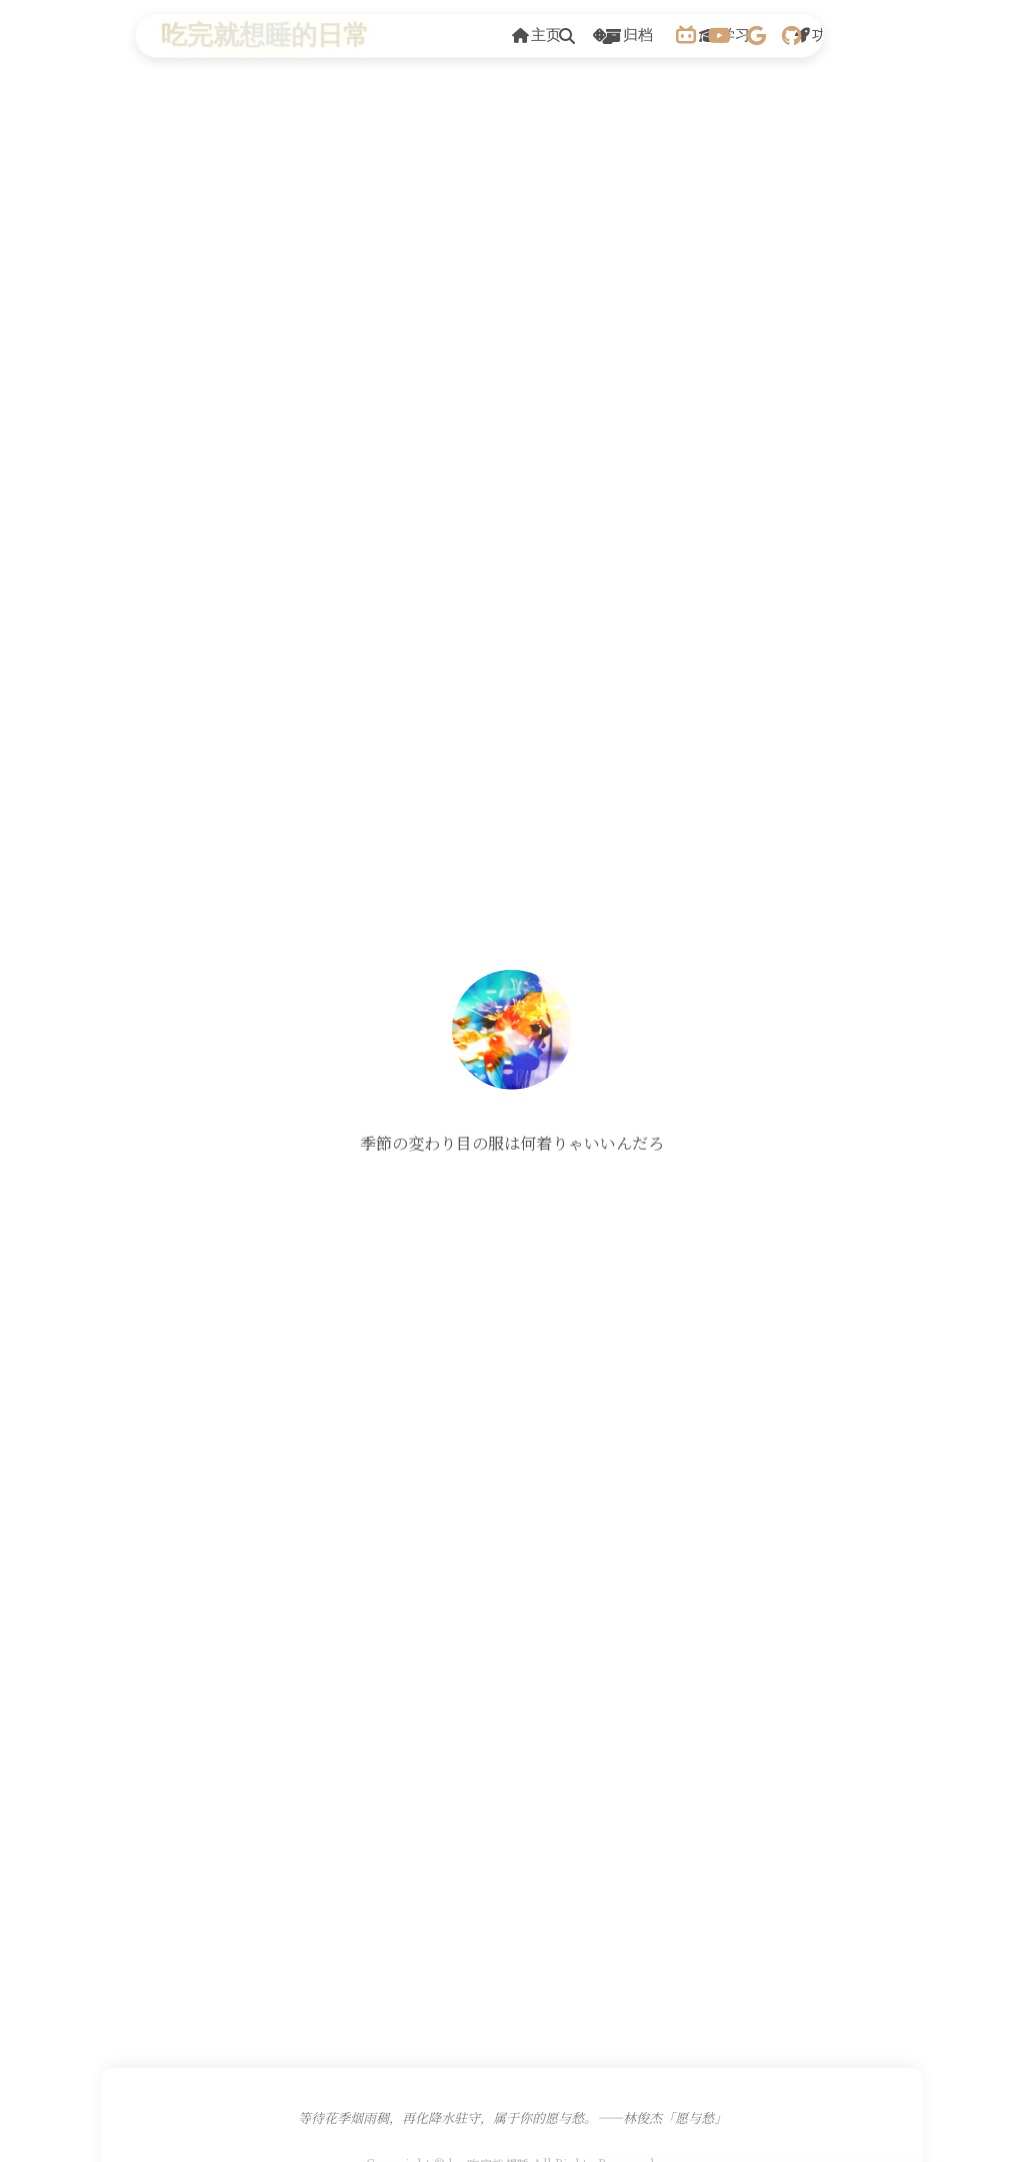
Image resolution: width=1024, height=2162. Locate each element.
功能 (818, 35)
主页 (536, 35)
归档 (629, 35)
